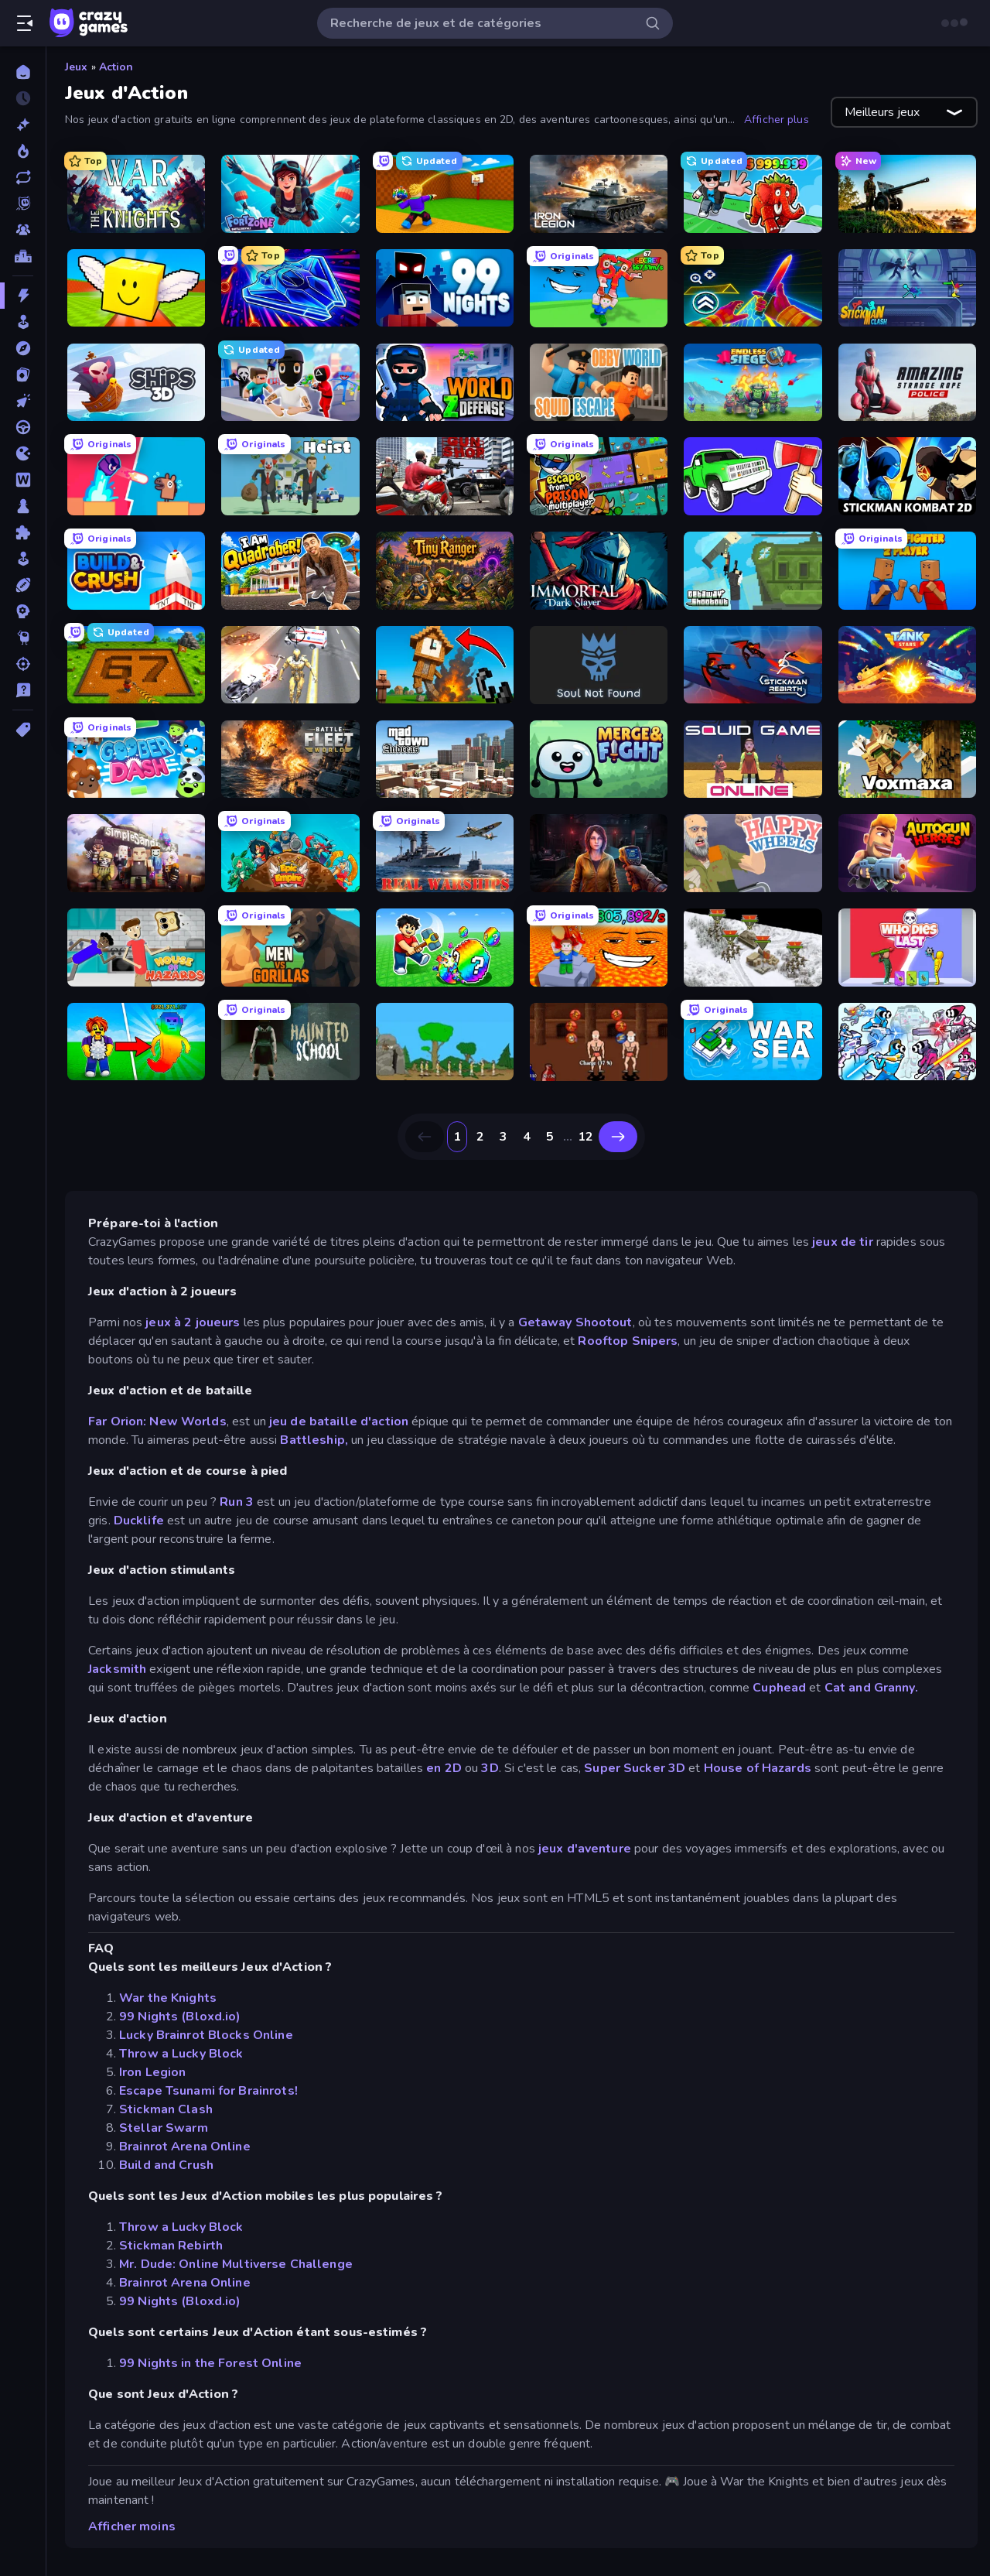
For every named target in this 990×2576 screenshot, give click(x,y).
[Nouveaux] (23, 124)
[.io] (23, 453)
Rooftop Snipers (628, 1341)
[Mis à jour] (23, 177)
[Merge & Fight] (598, 759)
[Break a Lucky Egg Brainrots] (444, 947)
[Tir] (23, 664)
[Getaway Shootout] (752, 570)
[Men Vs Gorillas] (290, 947)
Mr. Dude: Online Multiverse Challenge (236, 2264)
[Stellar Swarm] (290, 288)
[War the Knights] (136, 193)
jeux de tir (842, 1241)
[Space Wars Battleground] (907, 1042)
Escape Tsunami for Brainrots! (208, 2090)
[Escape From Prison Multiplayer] (598, 476)
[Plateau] (23, 506)
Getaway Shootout (575, 1322)
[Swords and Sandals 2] (598, 1042)
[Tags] (23, 730)
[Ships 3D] (136, 382)
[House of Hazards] (136, 947)
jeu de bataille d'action (340, 1421)
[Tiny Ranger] (444, 570)
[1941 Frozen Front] (752, 947)
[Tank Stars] (907, 665)
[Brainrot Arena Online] (752, 193)
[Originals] (23, 203)
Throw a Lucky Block (181, 2053)
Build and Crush (166, 2165)
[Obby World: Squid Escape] (598, 382)
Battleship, (313, 1440)
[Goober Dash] (136, 759)
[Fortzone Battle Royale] (290, 193)
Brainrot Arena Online (185, 2146)
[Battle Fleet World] (290, 759)
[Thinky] (23, 637)
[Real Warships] (444, 853)
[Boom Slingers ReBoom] (136, 476)
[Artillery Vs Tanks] (907, 193)
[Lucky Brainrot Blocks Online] (136, 288)
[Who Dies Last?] (907, 947)
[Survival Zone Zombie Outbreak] (598, 853)
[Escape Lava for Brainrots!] (598, 947)
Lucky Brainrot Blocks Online (206, 2035)
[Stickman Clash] (907, 288)
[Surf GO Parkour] (752, 288)
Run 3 (237, 1501)
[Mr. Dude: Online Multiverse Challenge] (290, 382)
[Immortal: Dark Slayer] (598, 570)
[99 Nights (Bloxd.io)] (444, 288)
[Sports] (23, 585)
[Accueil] (23, 72)
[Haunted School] (290, 1042)
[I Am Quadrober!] (290, 570)
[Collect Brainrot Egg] (136, 1042)
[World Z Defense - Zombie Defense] (444, 382)
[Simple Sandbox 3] (136, 853)
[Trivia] (23, 690)
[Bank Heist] (290, 476)
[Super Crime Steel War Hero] (290, 665)
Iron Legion (152, 2072)
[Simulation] (23, 559)
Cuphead (779, 1687)
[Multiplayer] (23, 230)
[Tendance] (23, 151)
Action (116, 67)
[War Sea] (752, 1042)
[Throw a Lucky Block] (444, 193)
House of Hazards (757, 1768)
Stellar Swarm (163, 2127)
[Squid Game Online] (752, 759)
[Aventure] (23, 348)
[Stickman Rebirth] (752, 665)
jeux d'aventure (584, 1848)
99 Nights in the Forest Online (210, 2363)
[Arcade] (23, 322)
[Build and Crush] (136, 570)
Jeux (76, 67)
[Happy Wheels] (752, 853)
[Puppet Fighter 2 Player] (907, 570)
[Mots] (23, 480)
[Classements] (23, 256)
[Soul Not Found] (598, 665)
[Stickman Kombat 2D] (907, 476)
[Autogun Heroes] (907, 853)
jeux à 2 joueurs (191, 1322)
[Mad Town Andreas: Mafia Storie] (444, 759)
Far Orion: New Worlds (157, 1421)
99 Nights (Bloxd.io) (180, 2016)
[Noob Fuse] (444, 665)
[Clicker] (23, 401)
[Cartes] (23, 374)
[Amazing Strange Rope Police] (907, 382)
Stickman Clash (166, 2109)
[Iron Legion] (598, 193)
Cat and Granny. (871, 1687)
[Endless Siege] (752, 382)
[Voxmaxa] (907, 759)
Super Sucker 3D (634, 1768)
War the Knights (168, 1997)
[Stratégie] (23, 611)
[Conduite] (23, 427)
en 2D (445, 1768)
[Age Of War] (444, 1042)
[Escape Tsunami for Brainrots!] (598, 288)
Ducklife (139, 1520)
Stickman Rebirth (171, 2245)
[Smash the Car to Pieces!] (752, 476)
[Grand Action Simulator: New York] (444, 476)
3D (489, 1768)
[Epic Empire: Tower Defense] (290, 853)
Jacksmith (117, 1669)
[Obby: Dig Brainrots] (136, 665)
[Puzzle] (23, 532)
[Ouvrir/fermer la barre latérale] (24, 23)
